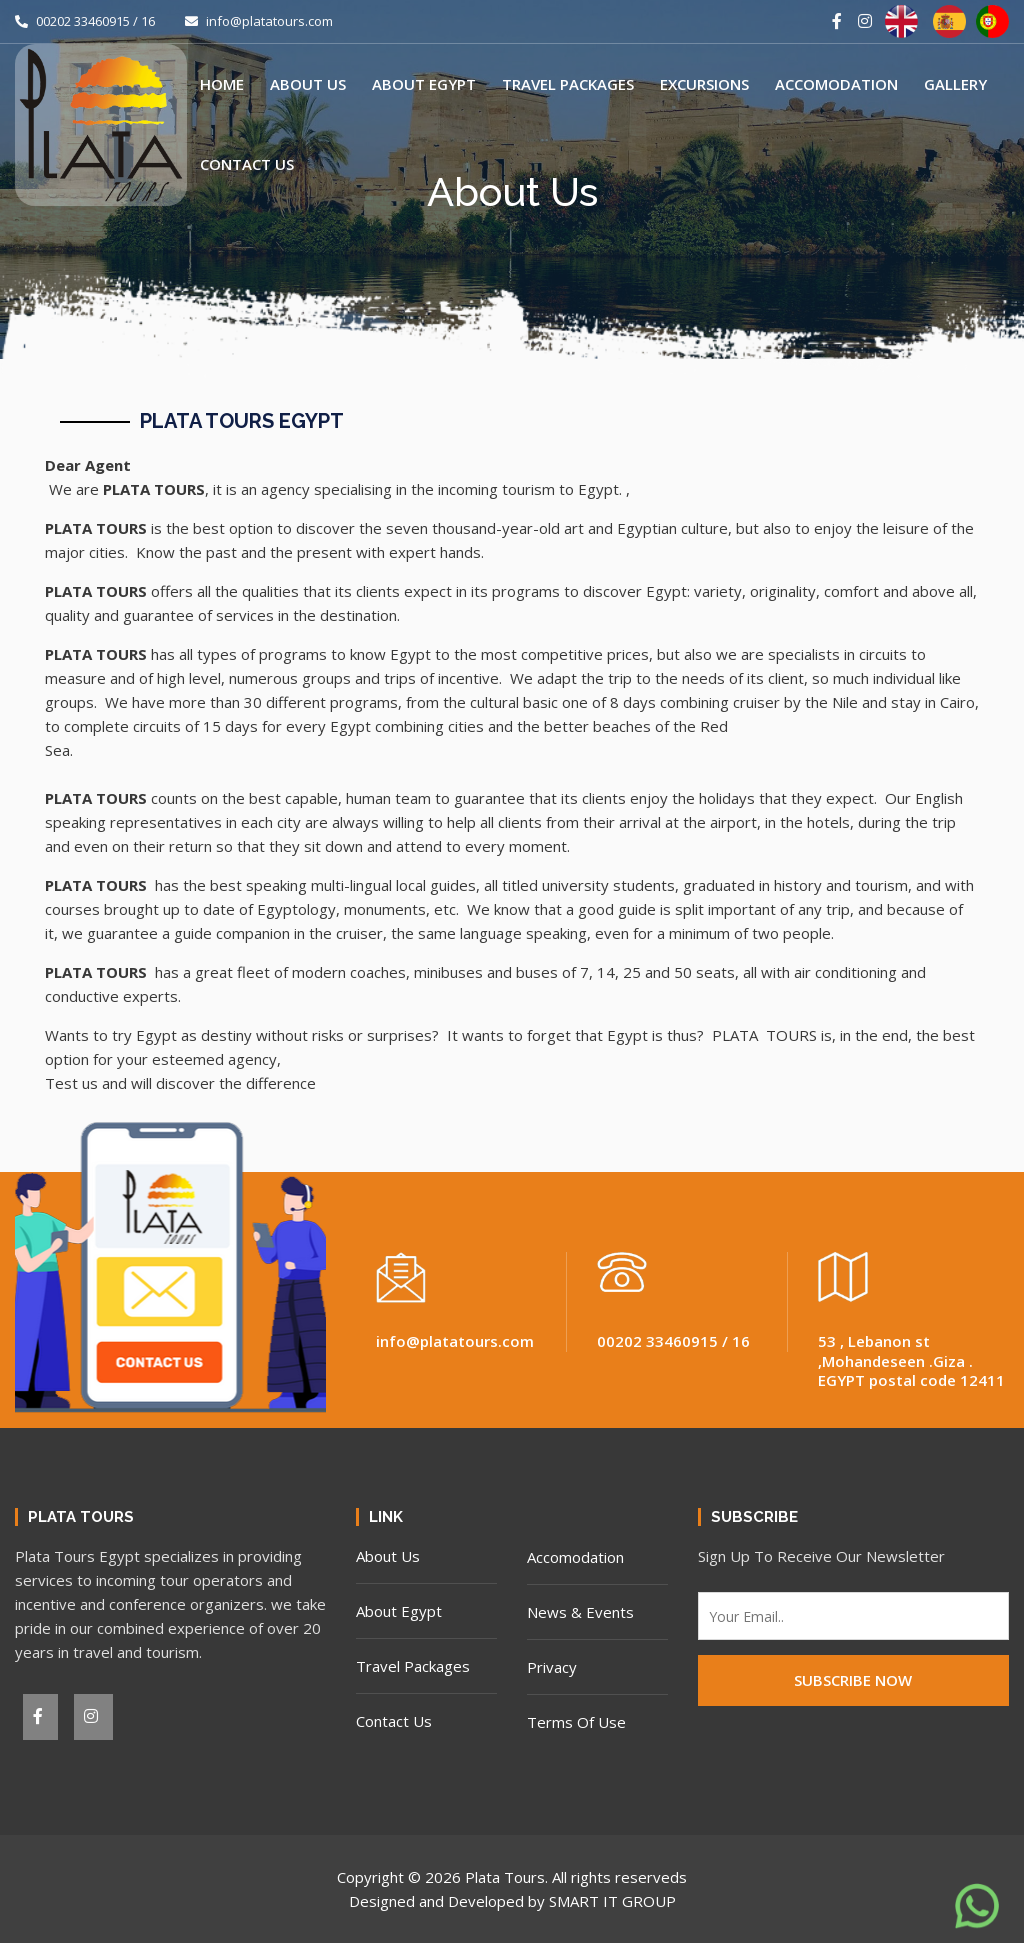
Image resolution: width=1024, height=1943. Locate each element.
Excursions (704, 84)
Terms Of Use (576, 1722)
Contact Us (247, 164)
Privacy (552, 1667)
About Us (308, 84)
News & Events (580, 1612)
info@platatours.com (259, 21)
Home (222, 84)
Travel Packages (568, 84)
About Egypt (424, 84)
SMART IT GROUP (612, 1901)
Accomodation (836, 84)
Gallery (955, 84)
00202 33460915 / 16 (85, 21)
